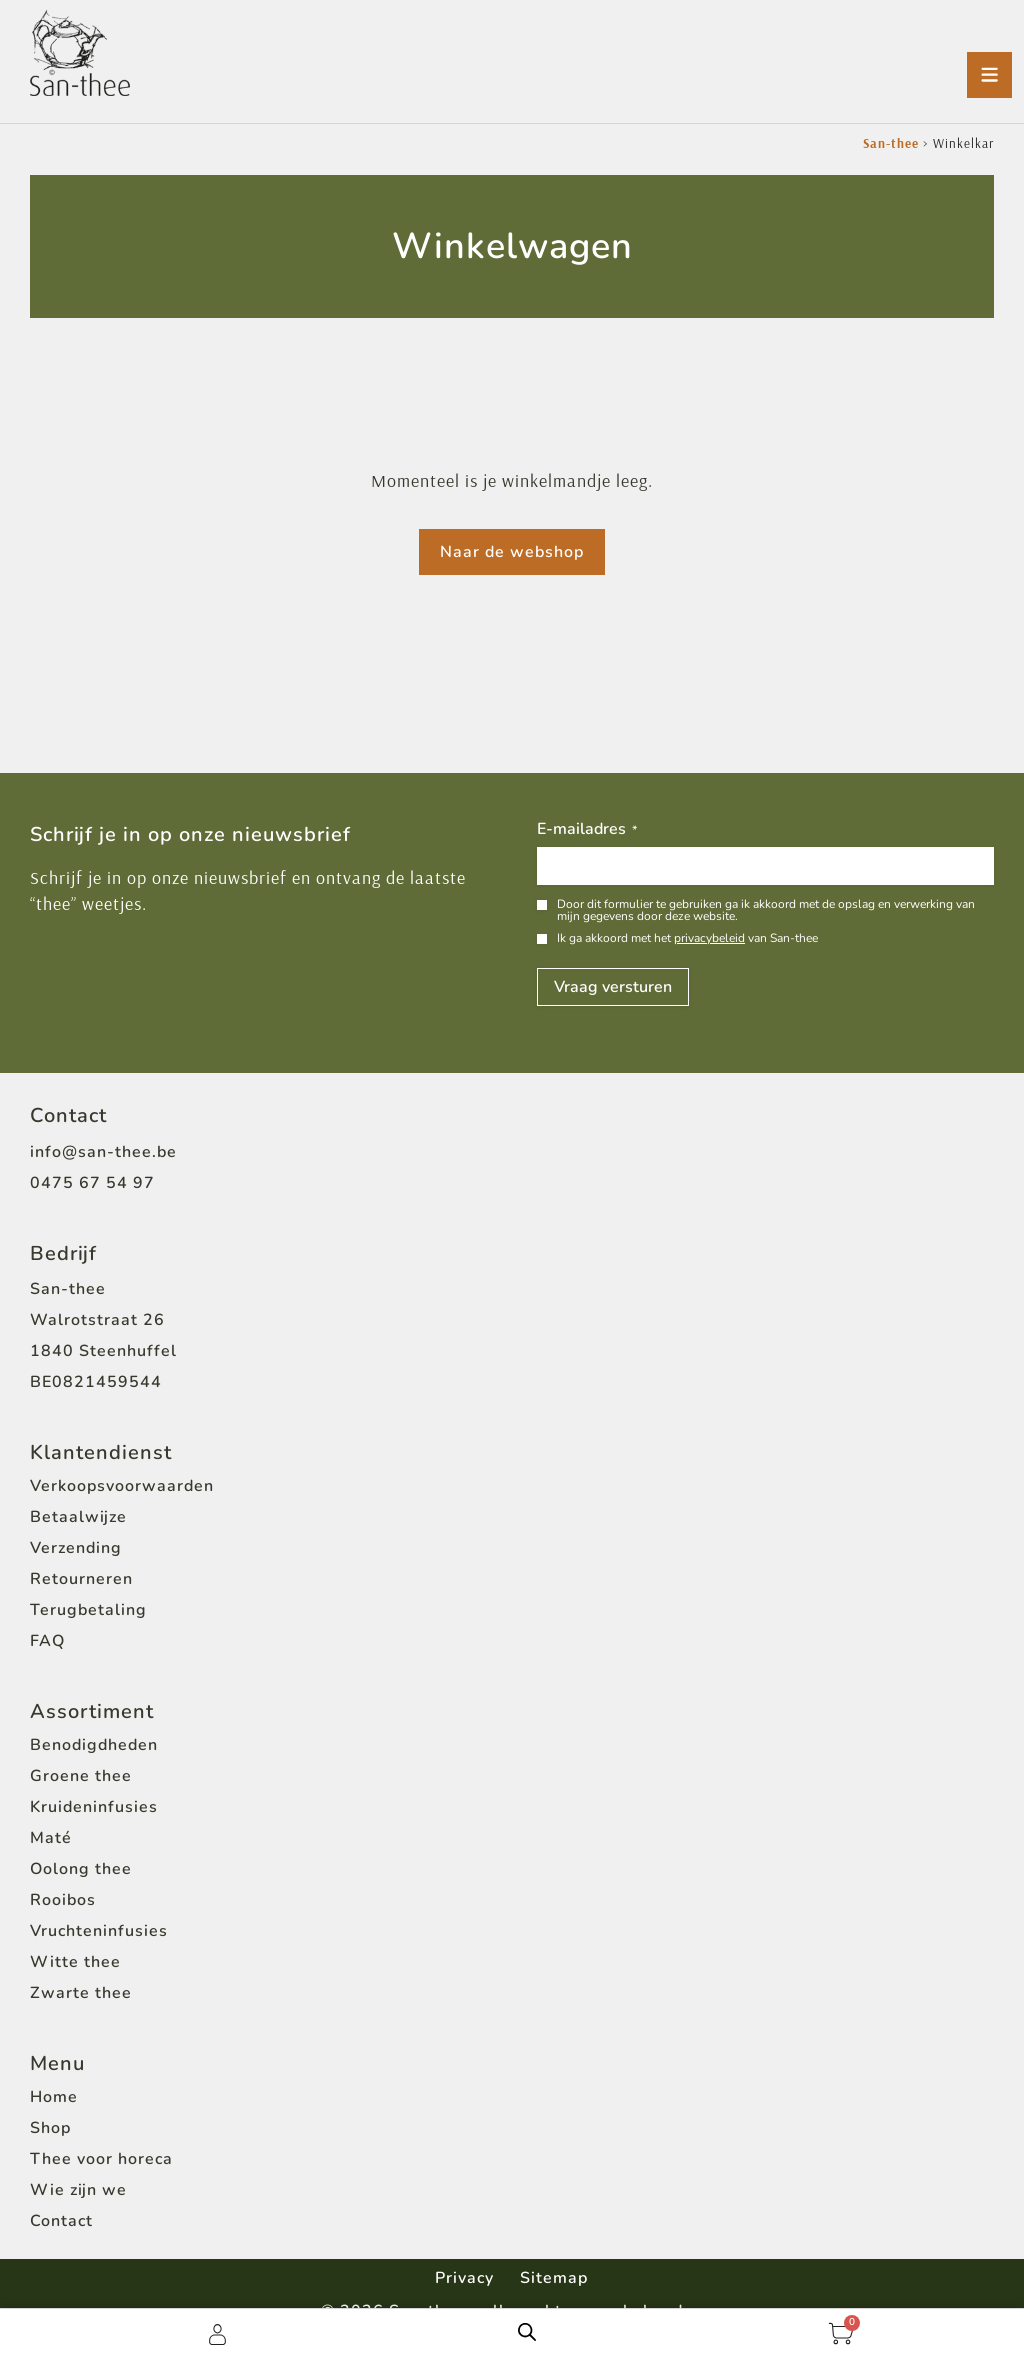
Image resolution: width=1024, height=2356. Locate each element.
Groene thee (81, 1776)
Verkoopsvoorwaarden (122, 1486)
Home (54, 2097)
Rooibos (63, 1900)
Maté (51, 1838)
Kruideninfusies (94, 1807)
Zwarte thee (81, 1993)
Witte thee (75, 1962)
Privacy (462, 2277)
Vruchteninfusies (99, 1931)
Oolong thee (81, 1869)
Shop (50, 2128)
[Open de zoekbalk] (527, 2332)
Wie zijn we (78, 2190)
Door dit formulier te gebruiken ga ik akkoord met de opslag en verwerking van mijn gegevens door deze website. (766, 910)
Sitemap (556, 2277)
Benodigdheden (94, 1745)
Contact (61, 2221)
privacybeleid (709, 938)
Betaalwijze (78, 1517)
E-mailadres (587, 830)
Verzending (76, 1548)
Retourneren (81, 1579)
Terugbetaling (88, 1610)
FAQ (47, 1641)
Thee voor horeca (101, 2159)
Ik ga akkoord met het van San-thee (687, 938)
